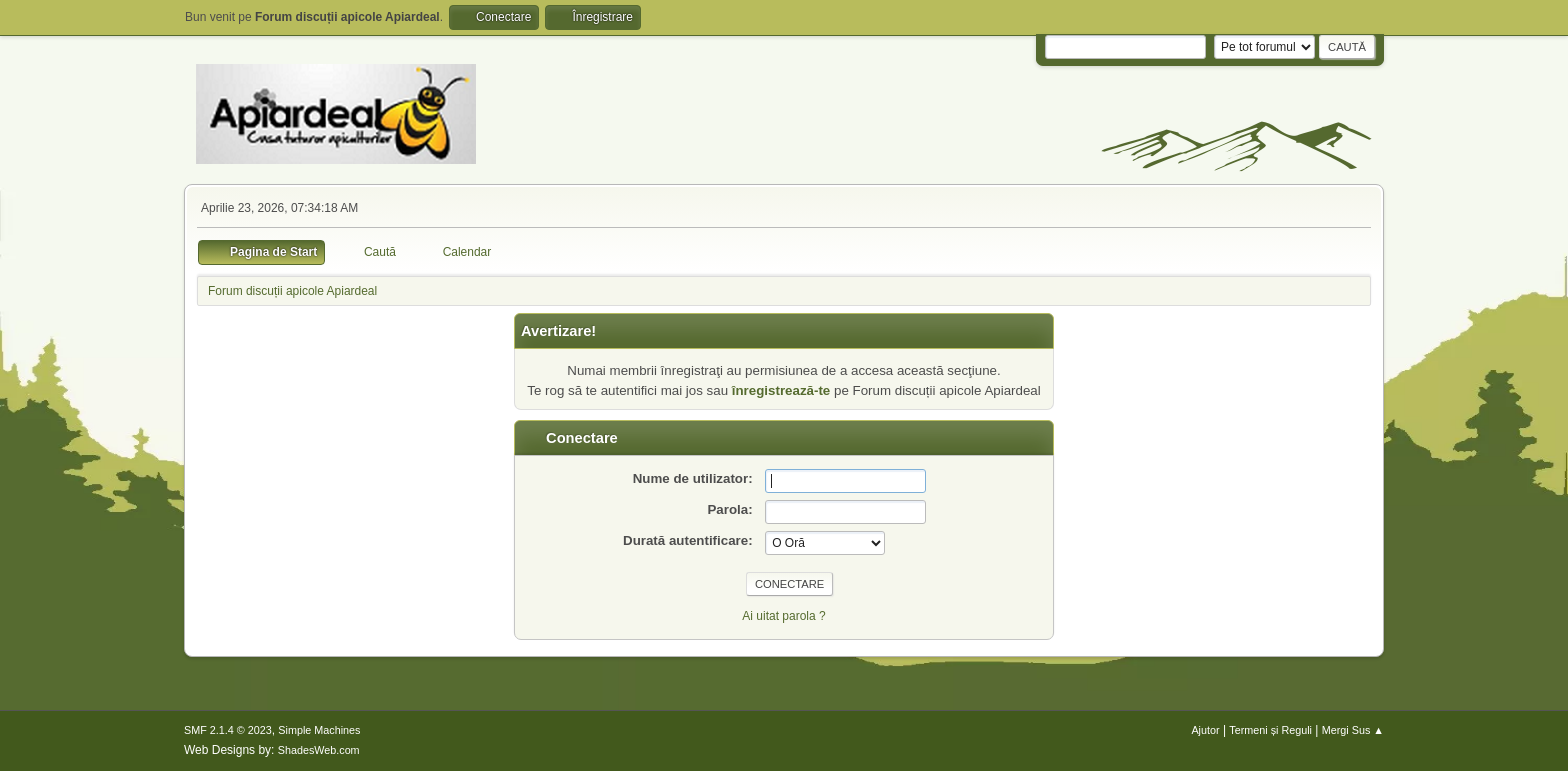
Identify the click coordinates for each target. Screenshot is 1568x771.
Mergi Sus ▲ (1353, 730)
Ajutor (1205, 730)
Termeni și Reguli (1270, 730)
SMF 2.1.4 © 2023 (228, 730)
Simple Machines (319, 730)
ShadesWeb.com (319, 750)
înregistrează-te (781, 390)
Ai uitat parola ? (783, 616)
